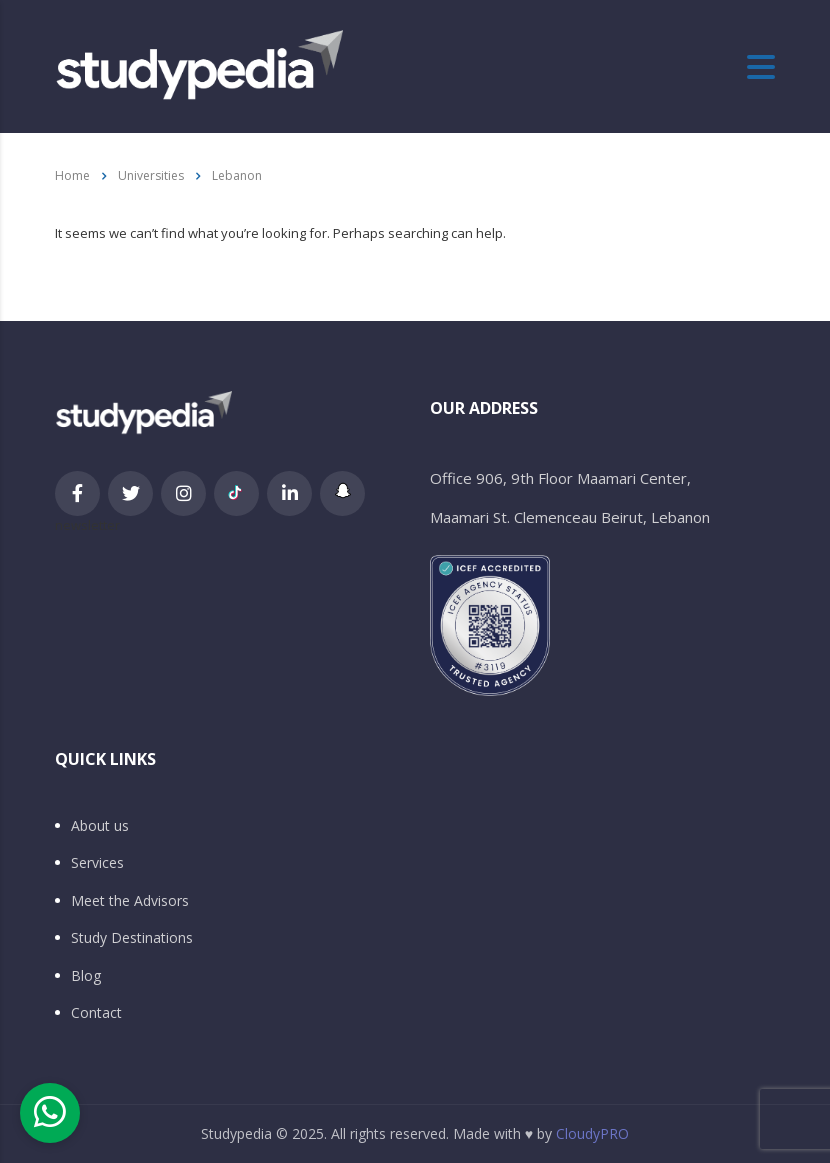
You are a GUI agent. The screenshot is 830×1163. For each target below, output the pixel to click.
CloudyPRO (592, 1133)
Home (72, 175)
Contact (96, 1013)
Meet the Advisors (130, 901)
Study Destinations (132, 938)
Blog (86, 976)
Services (97, 863)
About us (100, 826)
